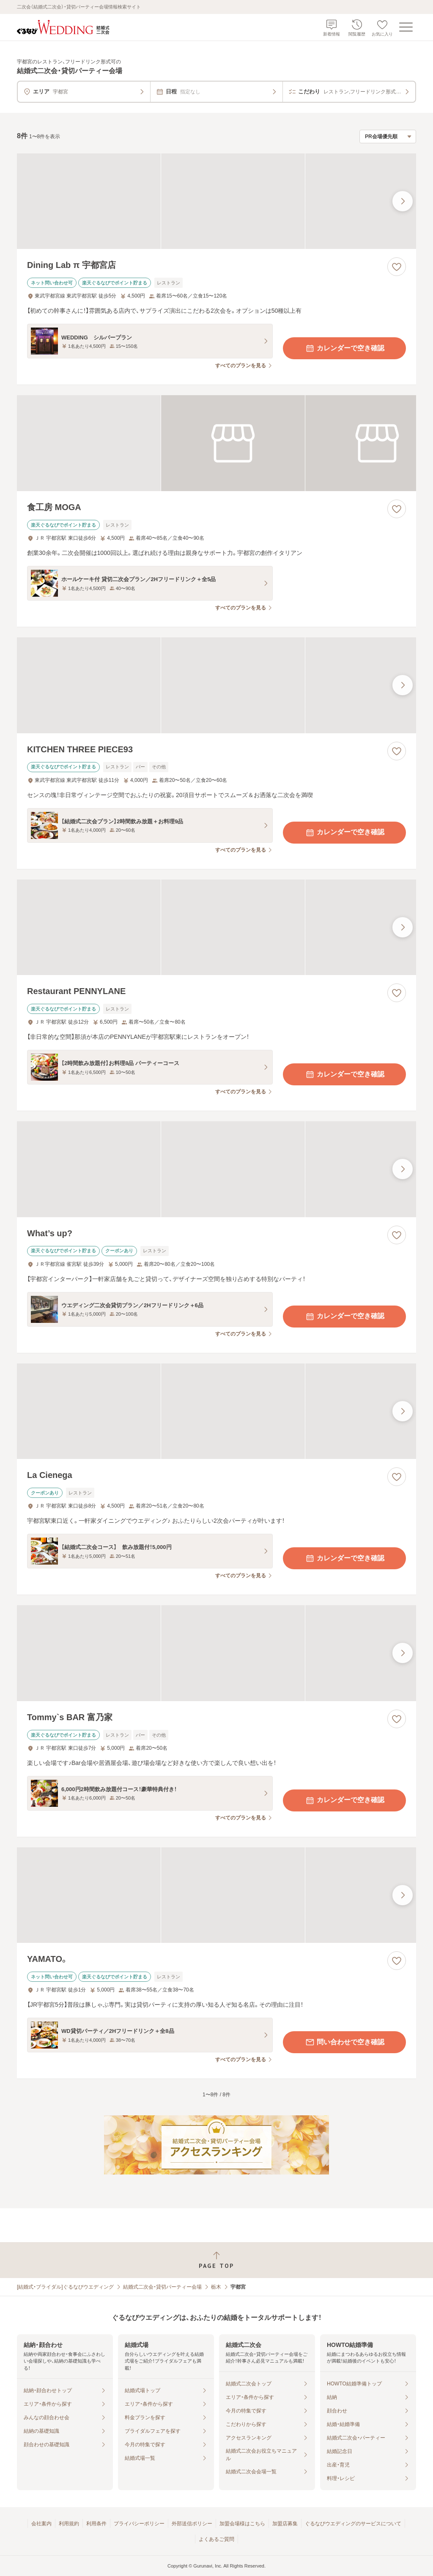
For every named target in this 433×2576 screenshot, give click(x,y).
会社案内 (41, 2524)
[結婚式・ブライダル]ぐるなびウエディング (65, 2287)
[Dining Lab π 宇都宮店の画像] (216, 201)
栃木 (216, 2287)
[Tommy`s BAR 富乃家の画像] (216, 1653)
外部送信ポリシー (192, 2524)
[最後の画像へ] (402, 201)
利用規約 (69, 2524)
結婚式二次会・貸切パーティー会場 (162, 2287)
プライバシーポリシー (139, 2524)
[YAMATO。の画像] (216, 1895)
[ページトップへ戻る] (216, 2260)
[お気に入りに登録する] (396, 266)
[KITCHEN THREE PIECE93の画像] (216, 685)
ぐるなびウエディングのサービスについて (353, 2524)
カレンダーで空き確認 (344, 348)
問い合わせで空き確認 (344, 2042)
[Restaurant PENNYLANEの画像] (216, 927)
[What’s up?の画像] (216, 1169)
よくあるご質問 (216, 2539)
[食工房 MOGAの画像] (216, 443)
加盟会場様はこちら (242, 2524)
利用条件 (96, 2524)
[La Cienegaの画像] (216, 1411)
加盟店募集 (285, 2524)
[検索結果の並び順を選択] (387, 136)
